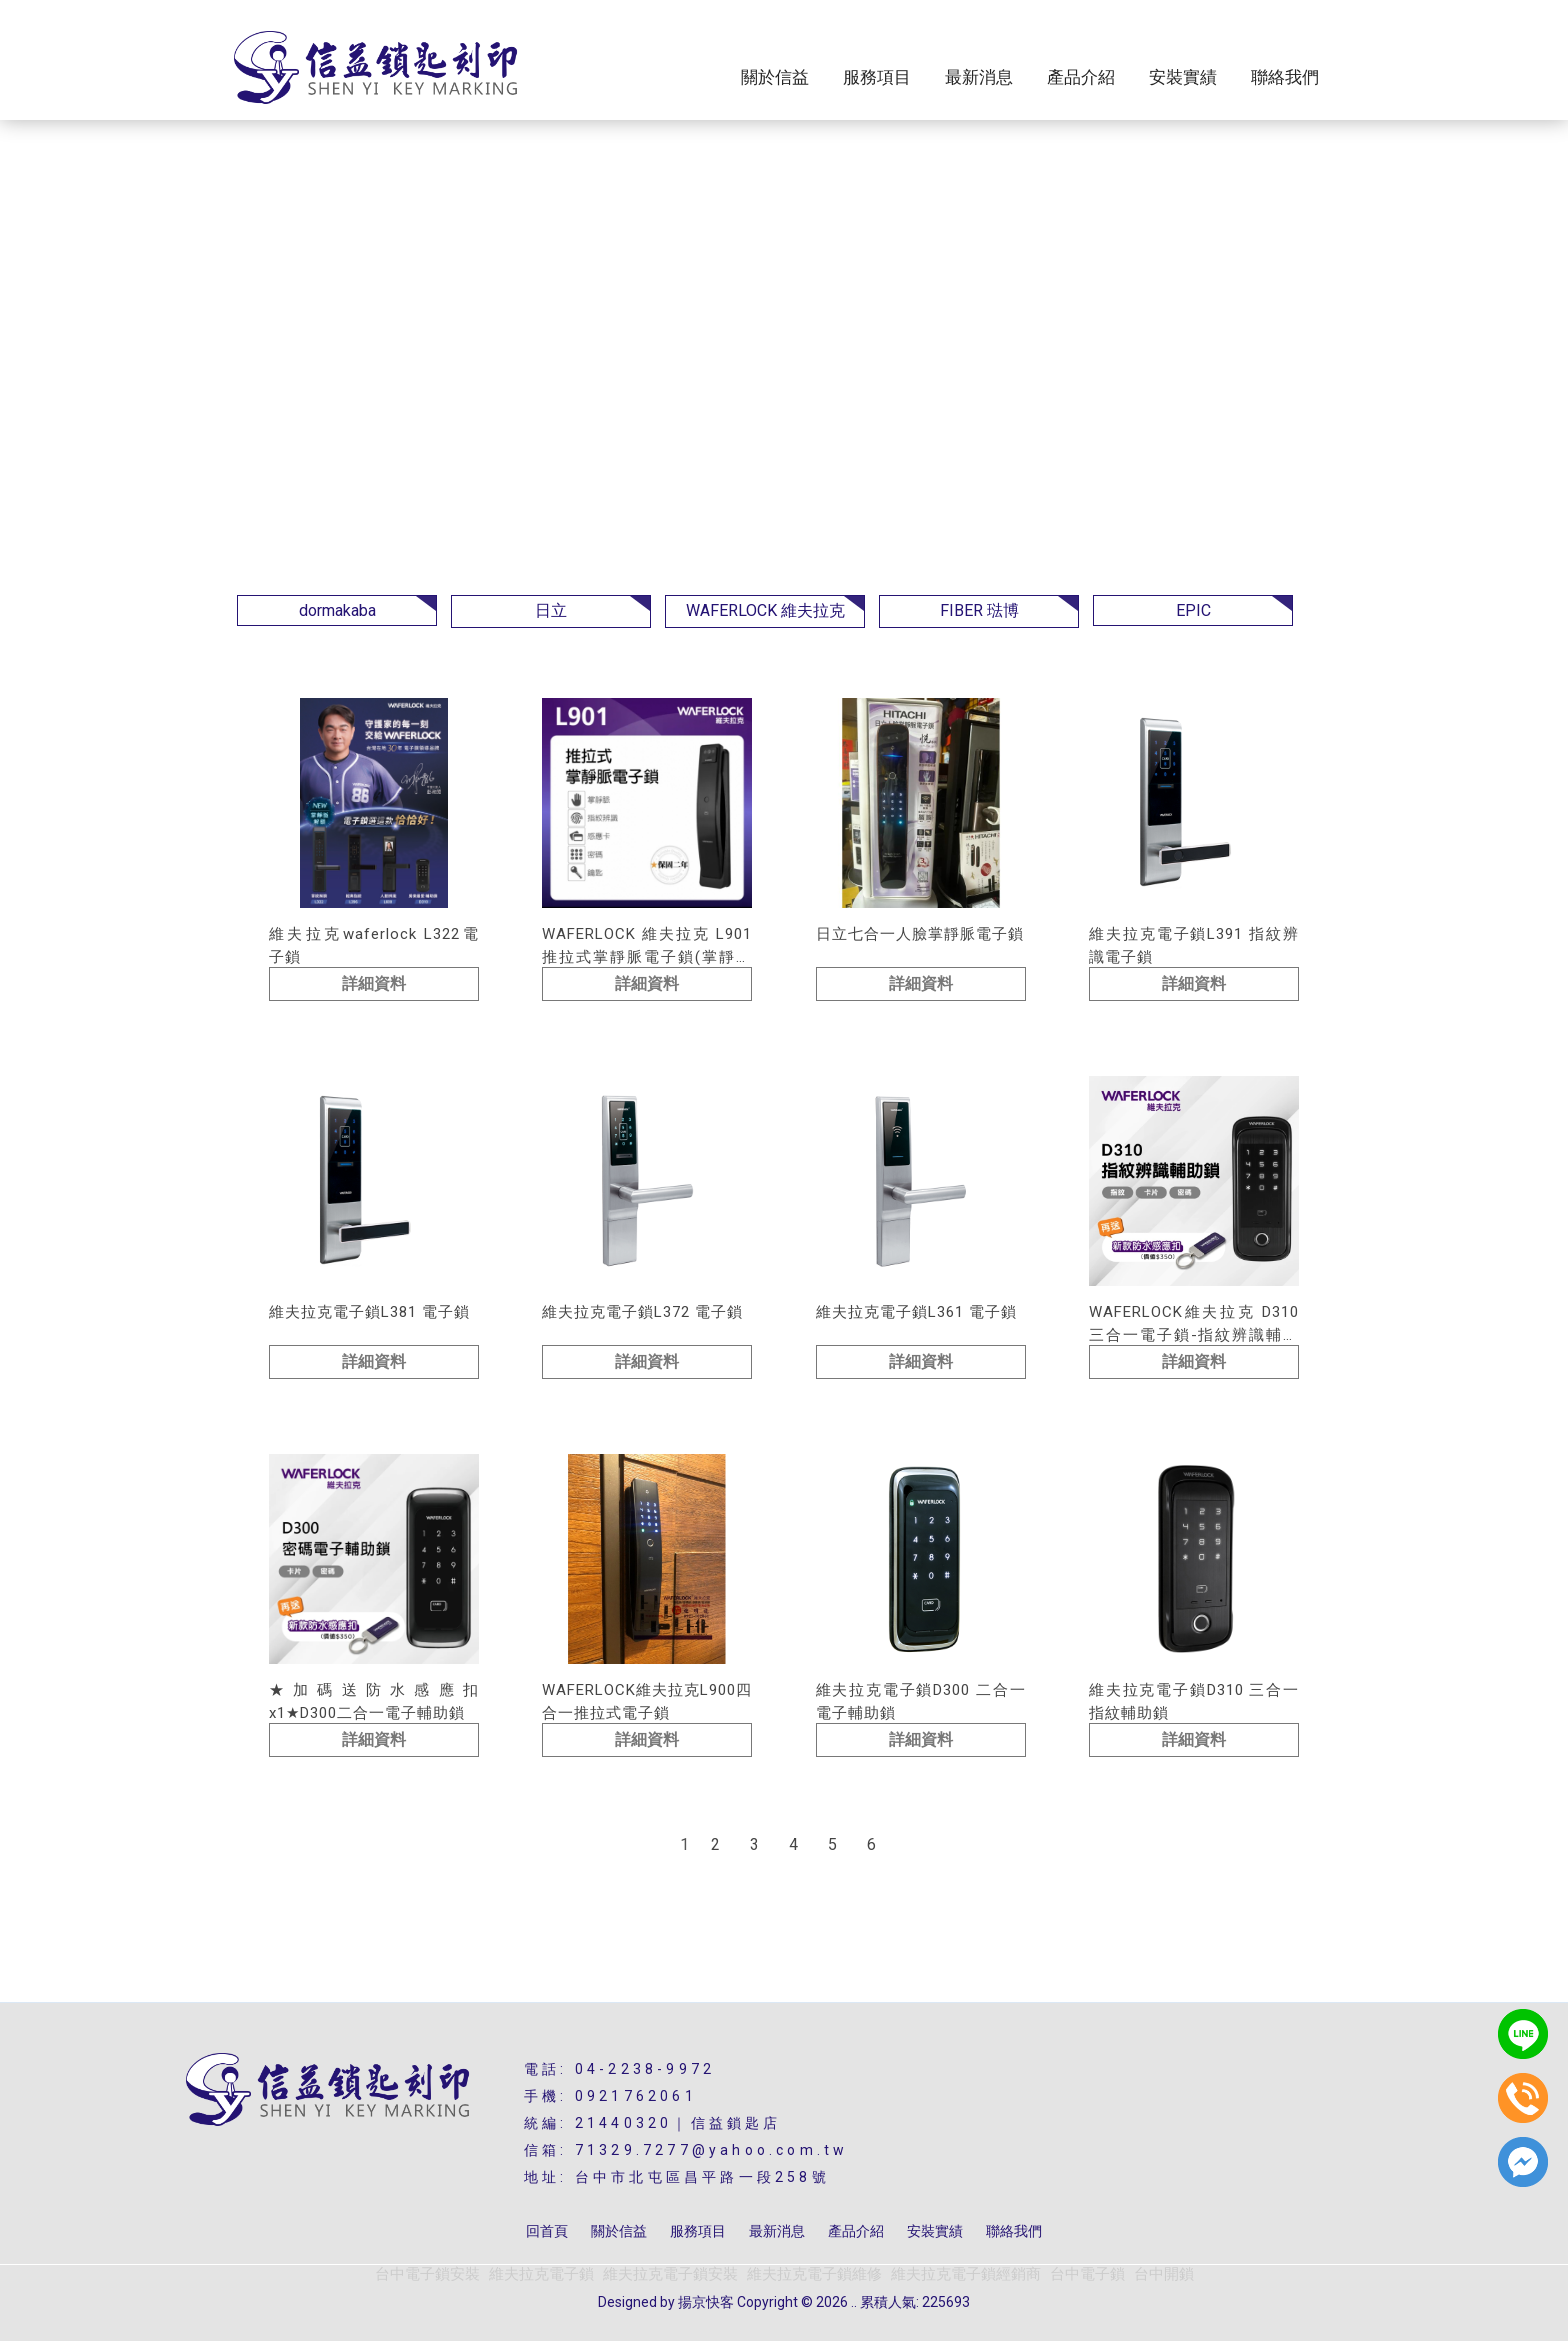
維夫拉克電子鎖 (541, 2274)
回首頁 (547, 2231)
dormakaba (337, 610)
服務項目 (877, 77)
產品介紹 (1081, 77)
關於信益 (775, 77)
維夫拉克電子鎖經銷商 (966, 2274)
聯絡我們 (1285, 77)
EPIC (1193, 610)
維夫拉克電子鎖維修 (814, 2274)
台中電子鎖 (1087, 2274)
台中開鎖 (1164, 2274)
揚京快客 (706, 2302)
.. (854, 2302)
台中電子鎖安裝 (427, 2274)
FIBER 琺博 (979, 610)
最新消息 (979, 77)
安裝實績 (1183, 77)
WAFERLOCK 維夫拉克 (765, 610)
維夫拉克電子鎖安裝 (670, 2274)
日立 (551, 610)
